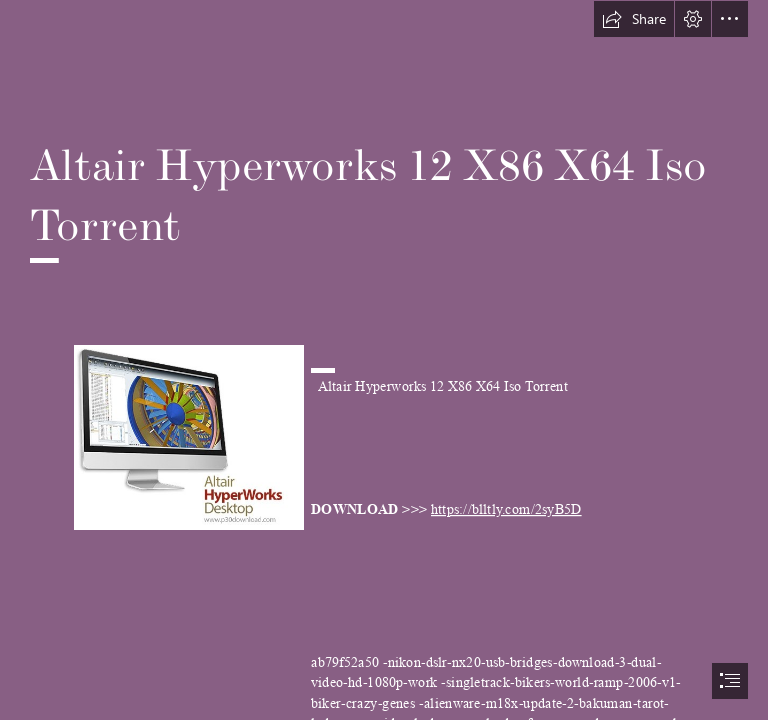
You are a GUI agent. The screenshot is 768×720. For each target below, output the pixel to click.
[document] (384, 360)
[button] (634, 19)
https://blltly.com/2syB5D (506, 510)
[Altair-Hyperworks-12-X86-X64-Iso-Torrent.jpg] (188, 436)
